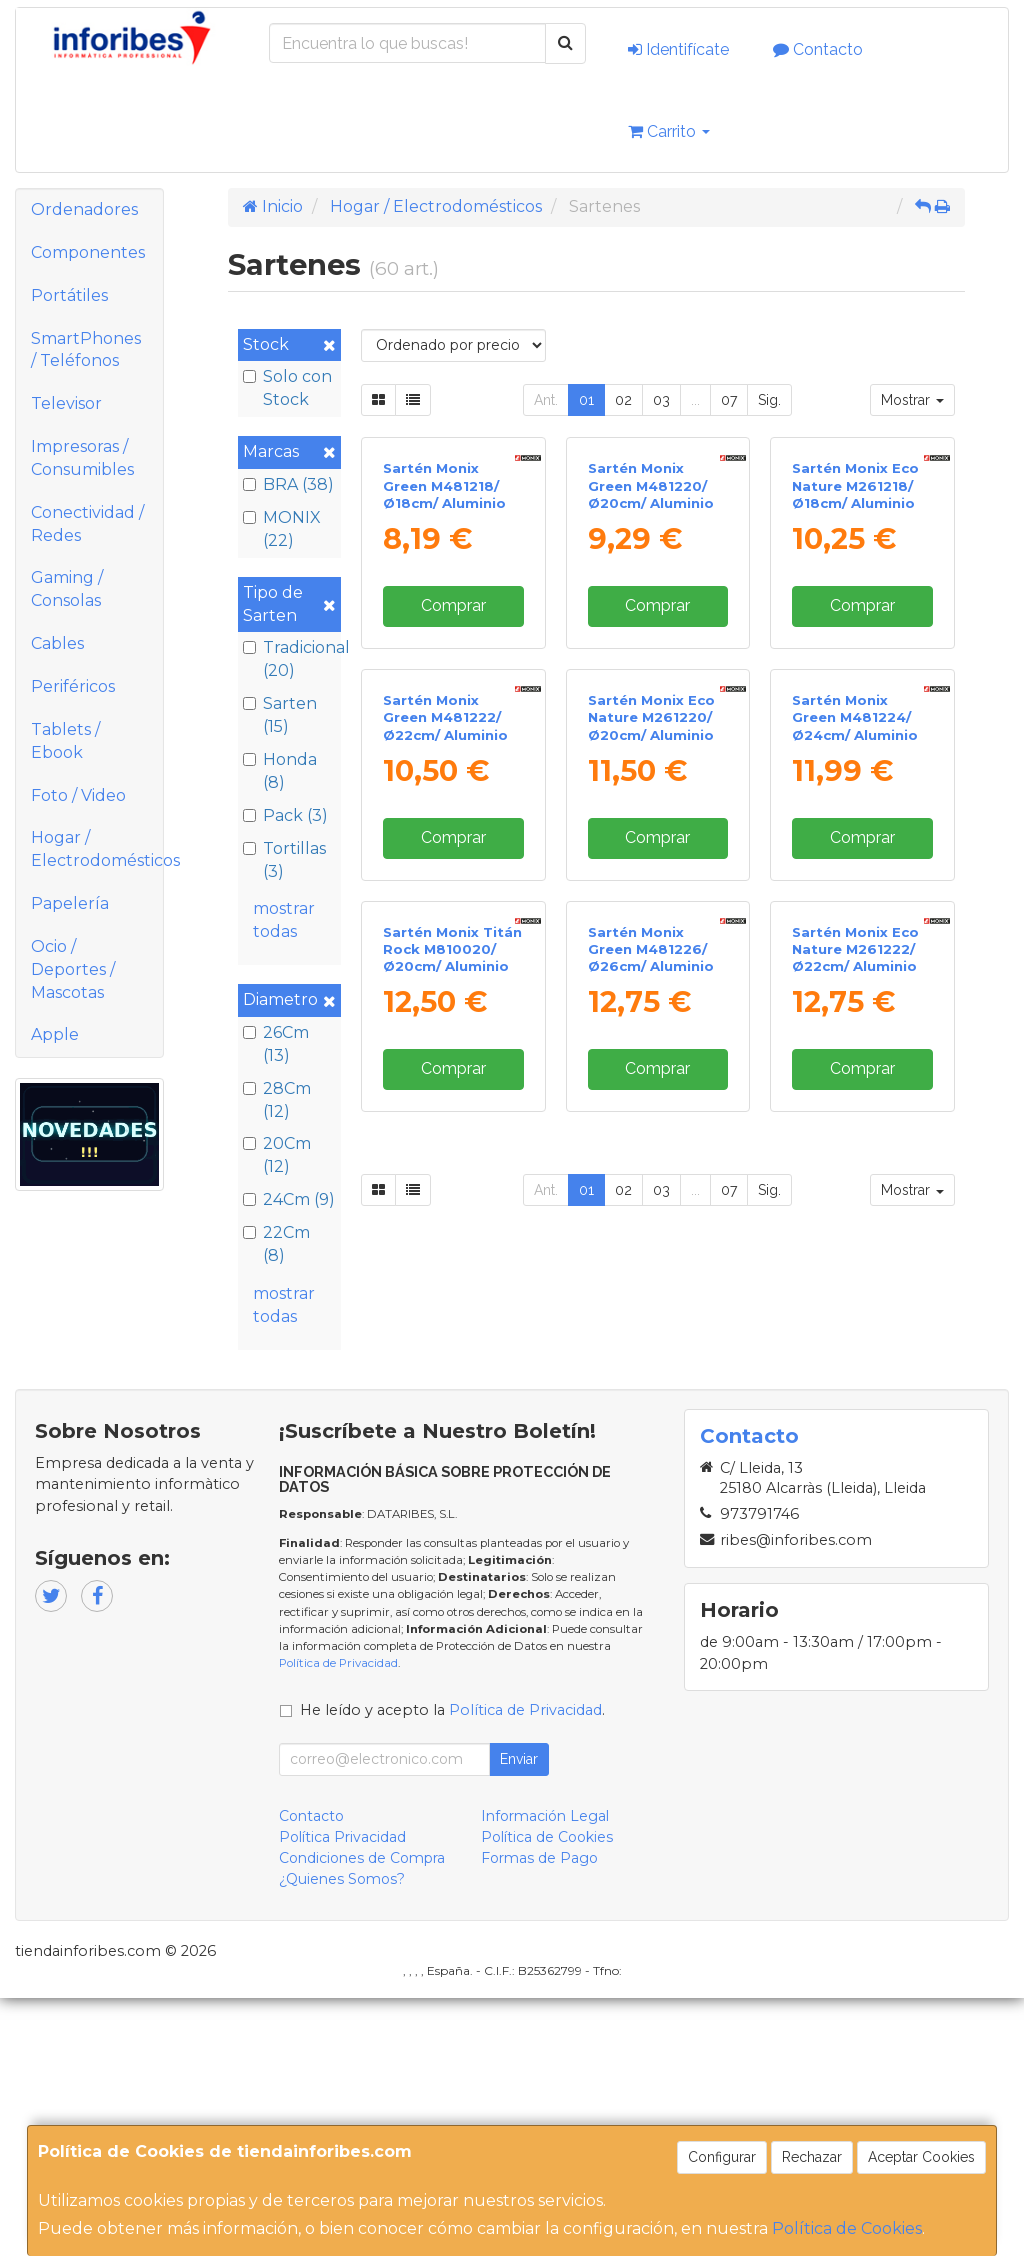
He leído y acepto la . (452, 1967)
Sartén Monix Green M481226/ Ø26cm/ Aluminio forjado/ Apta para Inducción (657, 1379)
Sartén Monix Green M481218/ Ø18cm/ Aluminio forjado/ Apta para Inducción (452, 640)
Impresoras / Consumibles (82, 458)
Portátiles (69, 295)
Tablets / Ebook (65, 741)
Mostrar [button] (912, 400)
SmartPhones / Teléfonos (86, 350)
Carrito (669, 131)
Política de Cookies (847, 2228)
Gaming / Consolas (67, 589)
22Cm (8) (276, 1244)
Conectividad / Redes (87, 524)
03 (661, 400)
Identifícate (678, 49)
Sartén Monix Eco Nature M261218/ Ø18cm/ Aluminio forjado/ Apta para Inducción (861, 640)
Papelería (70, 903)
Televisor (66, 403)
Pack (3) (285, 815)
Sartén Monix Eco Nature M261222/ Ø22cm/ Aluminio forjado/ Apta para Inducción (861, 1379)
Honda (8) (280, 771)
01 (586, 400)
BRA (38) (288, 484)
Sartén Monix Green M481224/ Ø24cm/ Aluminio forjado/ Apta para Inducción (861, 1009)
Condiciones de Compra (362, 2115)
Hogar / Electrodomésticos (97, 849)
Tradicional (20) (289, 659)
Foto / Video (78, 795)
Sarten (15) (280, 715)
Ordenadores (84, 209)
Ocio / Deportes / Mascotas (73, 969)
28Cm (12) (277, 1100)
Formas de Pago (539, 2115)
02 (623, 400)
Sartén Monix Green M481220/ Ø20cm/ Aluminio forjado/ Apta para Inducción (657, 640)
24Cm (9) (289, 1199)
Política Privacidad (342, 2094)
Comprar (453, 743)
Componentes (88, 252)
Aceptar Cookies (921, 2157)
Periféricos (73, 686)
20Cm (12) (277, 1155)
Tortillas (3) (284, 860)
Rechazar (812, 2157)
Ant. (546, 400)
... (695, 400)
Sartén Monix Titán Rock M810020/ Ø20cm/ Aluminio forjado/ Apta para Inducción (452, 1379)
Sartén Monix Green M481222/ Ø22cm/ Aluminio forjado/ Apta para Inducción (452, 1009)
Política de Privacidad (338, 1921)
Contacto (818, 49)
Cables (57, 643)
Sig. (769, 400)
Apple (55, 1034)
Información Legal (545, 2073)
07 (729, 400)
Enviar (519, 2016)
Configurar (722, 2157)
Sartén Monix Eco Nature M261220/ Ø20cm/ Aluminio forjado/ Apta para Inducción (657, 1009)
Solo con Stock (287, 388)
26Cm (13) (276, 1044)
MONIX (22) (282, 529)
